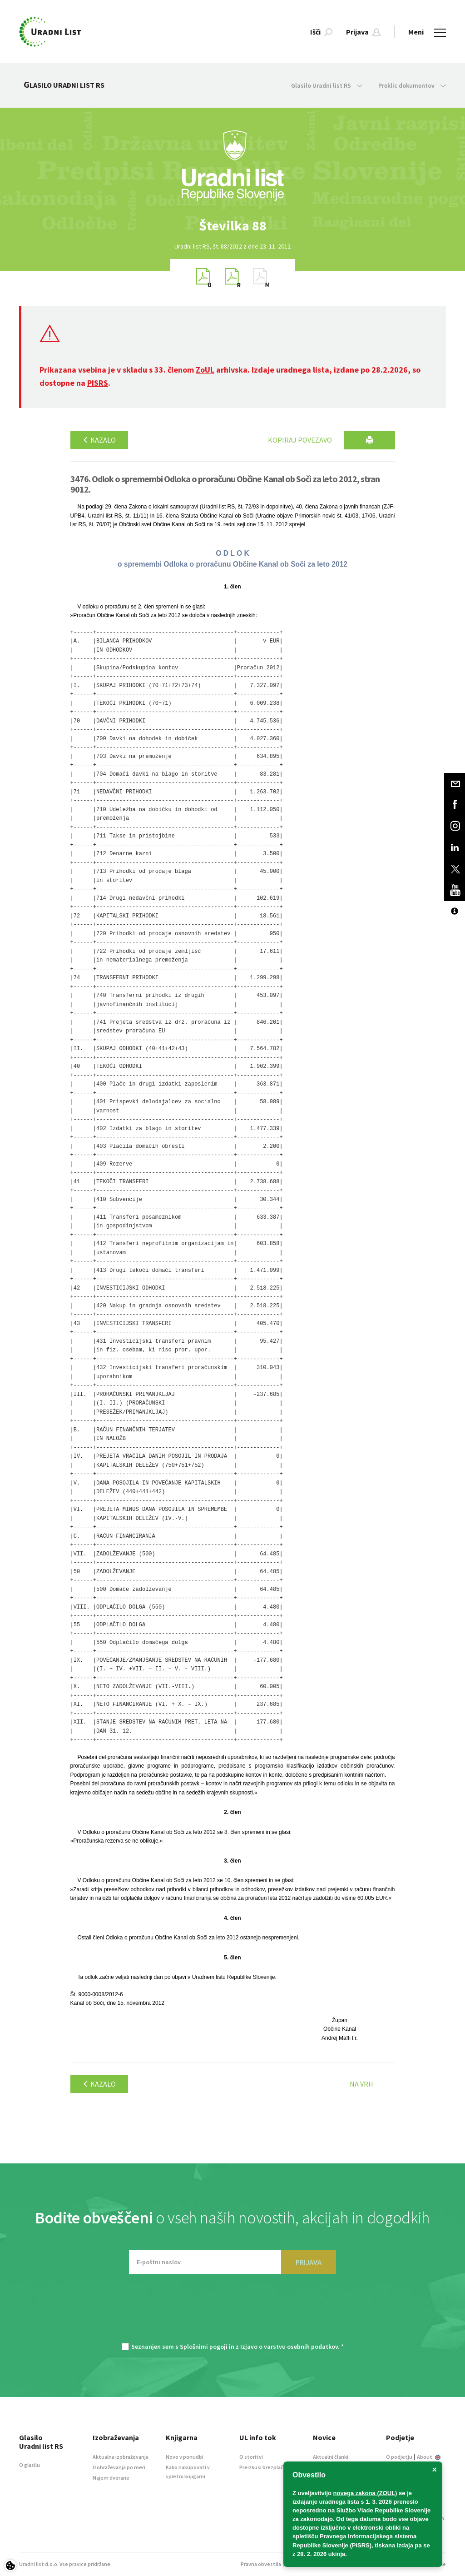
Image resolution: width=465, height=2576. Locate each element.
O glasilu (29, 2464)
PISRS (97, 383)
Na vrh (361, 2083)
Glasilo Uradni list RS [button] (326, 85)
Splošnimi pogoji (204, 2346)
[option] (232, 225)
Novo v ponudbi (184, 2456)
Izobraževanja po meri (119, 2467)
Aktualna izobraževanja (120, 2456)
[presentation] (232, 2313)
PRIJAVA (309, 2262)
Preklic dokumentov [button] (412, 85)
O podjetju (399, 2456)
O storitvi (251, 2456)
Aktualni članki (330, 2456)
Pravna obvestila (261, 2564)
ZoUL (205, 369)
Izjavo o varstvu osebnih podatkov (289, 2346)
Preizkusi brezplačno (264, 2467)
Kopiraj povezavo (300, 439)
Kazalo (99, 439)
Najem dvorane (111, 2477)
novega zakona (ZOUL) (365, 2493)
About (428, 2456)
